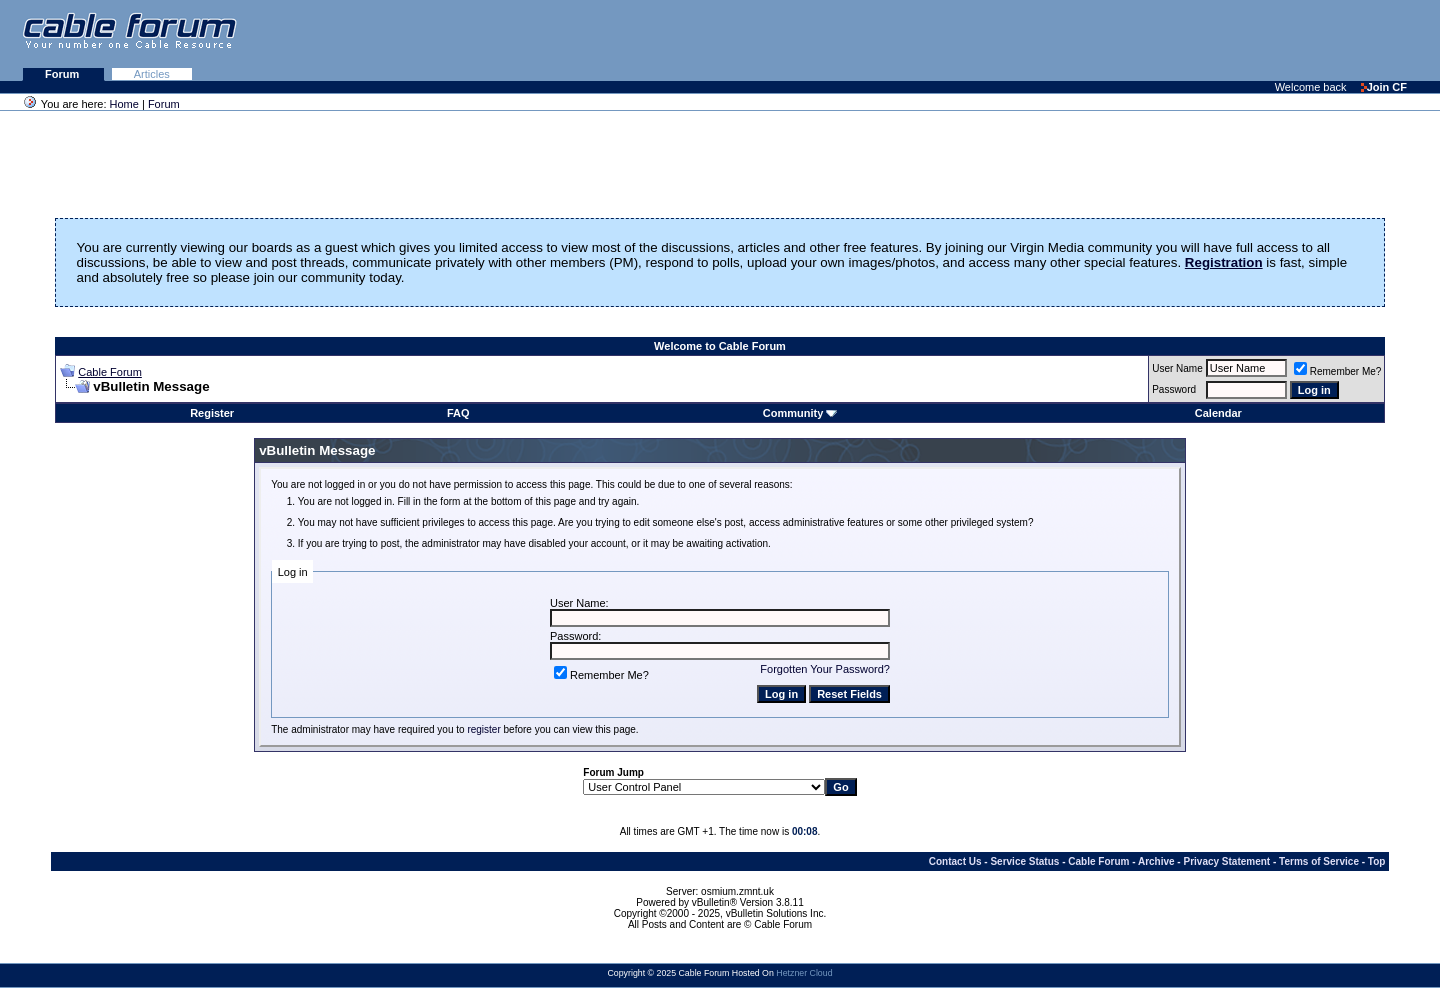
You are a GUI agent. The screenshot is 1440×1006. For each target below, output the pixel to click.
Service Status (1024, 861)
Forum (63, 74)
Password (1174, 389)
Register (212, 413)
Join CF (1384, 87)
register (483, 729)
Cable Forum (110, 372)
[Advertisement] (1196, 40)
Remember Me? (1338, 371)
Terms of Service (1319, 861)
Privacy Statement (1226, 861)
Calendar (1218, 413)
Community (800, 413)
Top (1377, 861)
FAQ (458, 413)
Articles (152, 74)
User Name (1177, 368)
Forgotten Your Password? (825, 669)
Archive (1156, 861)
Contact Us (955, 861)
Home (124, 104)
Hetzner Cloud (804, 973)
